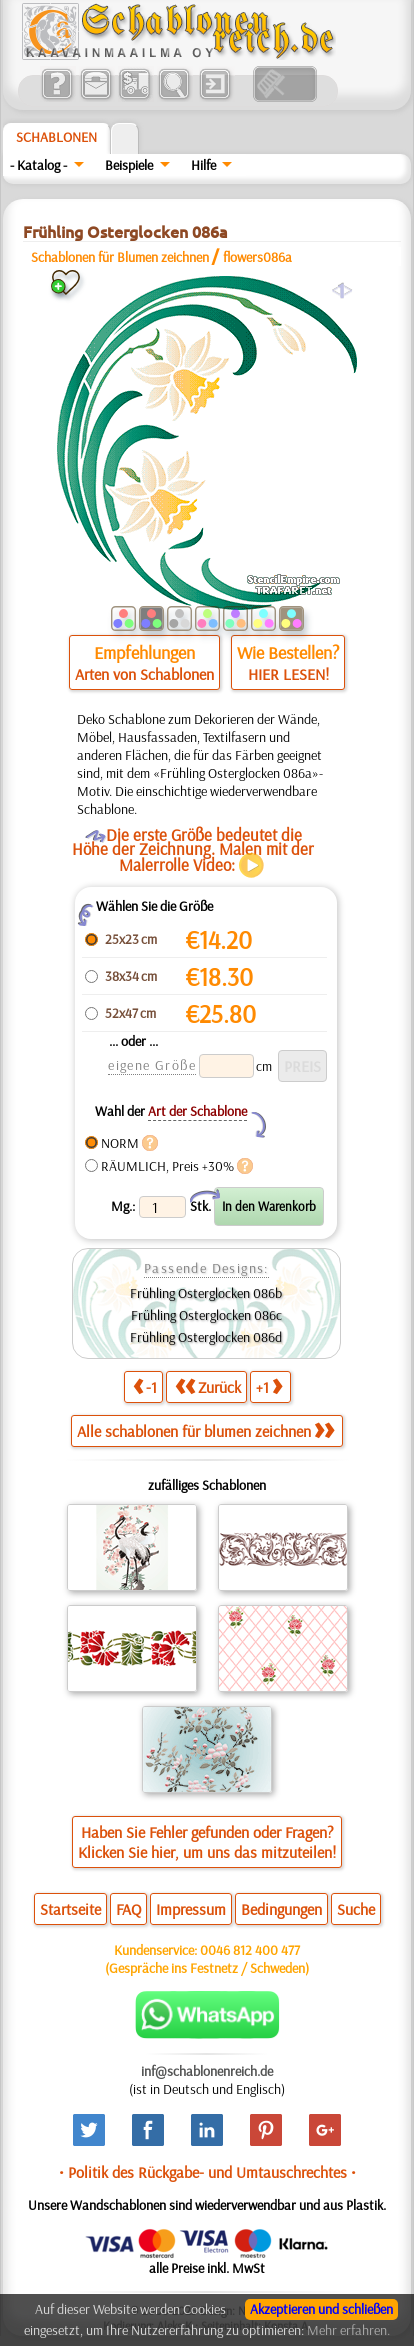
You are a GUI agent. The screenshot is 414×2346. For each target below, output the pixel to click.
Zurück (208, 1386)
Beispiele (129, 165)
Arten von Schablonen (144, 674)
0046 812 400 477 (250, 1950)
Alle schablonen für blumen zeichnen (205, 1431)
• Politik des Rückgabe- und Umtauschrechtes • (207, 2172)
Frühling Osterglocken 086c (206, 1315)
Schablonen (56, 137)
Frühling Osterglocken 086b (206, 1293)
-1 (145, 1386)
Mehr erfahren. (348, 2330)
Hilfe (203, 165)
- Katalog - (38, 165)
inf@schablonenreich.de (207, 2071)
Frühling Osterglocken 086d (206, 1337)
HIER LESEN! (288, 674)
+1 (269, 1386)
